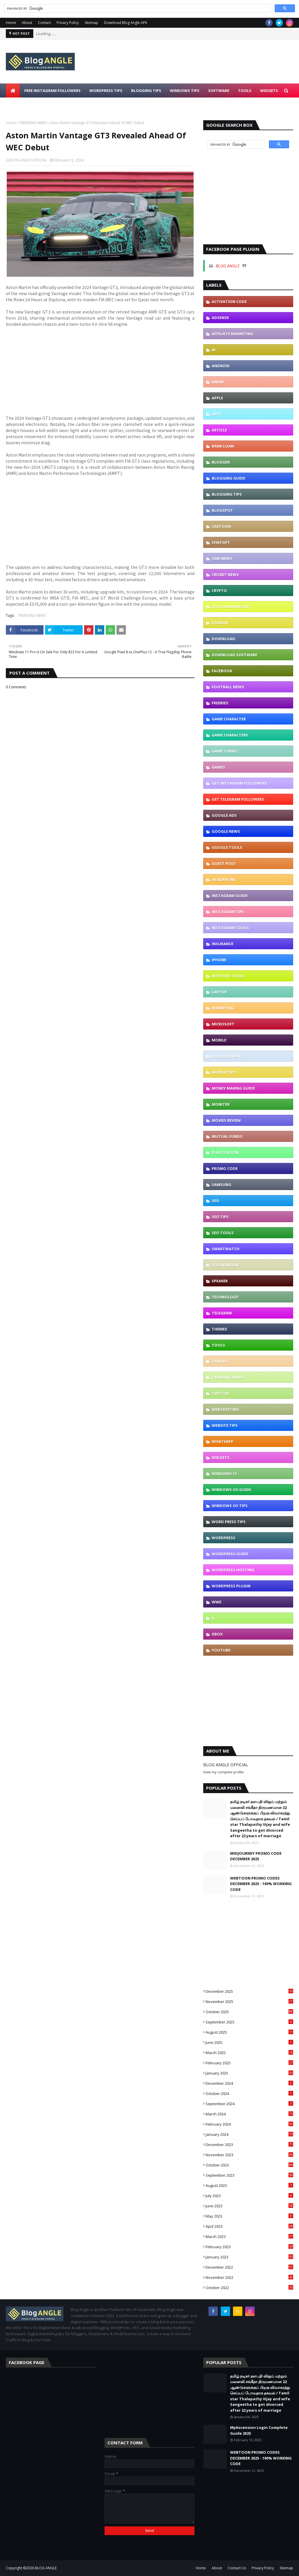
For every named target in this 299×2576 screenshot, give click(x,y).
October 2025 (249, 2011)
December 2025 (249, 1991)
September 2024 (249, 2103)
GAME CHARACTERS (230, 735)
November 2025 (249, 2001)
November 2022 (249, 2277)
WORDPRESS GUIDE (230, 1553)
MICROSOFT (223, 1024)
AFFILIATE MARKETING (232, 333)
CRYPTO (219, 590)
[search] (137, 8)
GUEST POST (224, 863)
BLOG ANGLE (227, 266)
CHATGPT (221, 542)
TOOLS (218, 1345)
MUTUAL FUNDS (227, 1136)
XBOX (217, 1634)
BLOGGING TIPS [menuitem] (146, 90)
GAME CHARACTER (229, 719)
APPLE (217, 397)
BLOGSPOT (222, 510)
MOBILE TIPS (224, 1072)
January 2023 (249, 2257)
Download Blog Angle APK (125, 22)
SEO (215, 1200)
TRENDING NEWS (32, 122)
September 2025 (249, 2022)
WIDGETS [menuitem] (269, 90)
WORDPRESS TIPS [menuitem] (105, 90)
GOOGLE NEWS (226, 831)
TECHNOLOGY (225, 1297)
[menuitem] (13, 90)
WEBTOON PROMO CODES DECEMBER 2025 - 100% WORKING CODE (261, 1883)
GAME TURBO (224, 751)
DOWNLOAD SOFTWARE (234, 654)
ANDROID (221, 365)
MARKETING (223, 1008)
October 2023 (249, 2165)
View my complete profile (223, 1772)
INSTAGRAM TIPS (228, 911)
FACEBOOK (222, 670)
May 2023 (249, 2216)
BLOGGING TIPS (227, 494)
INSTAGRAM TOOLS (230, 927)
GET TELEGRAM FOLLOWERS (238, 799)
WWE (216, 1602)
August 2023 (249, 2185)
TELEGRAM (222, 1313)
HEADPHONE (224, 879)
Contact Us (237, 2567)
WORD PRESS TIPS (229, 1521)
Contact (44, 22)
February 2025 (249, 2062)
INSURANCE (222, 943)
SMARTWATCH (225, 1248)
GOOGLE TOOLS (227, 847)
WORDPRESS (223, 1537)
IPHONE (219, 959)
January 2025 (249, 2073)
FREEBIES (220, 703)
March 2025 (249, 2052)
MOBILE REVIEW (226, 1056)
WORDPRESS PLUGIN (231, 1586)
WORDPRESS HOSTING (233, 1569)
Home (11, 22)
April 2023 (249, 2226)
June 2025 (249, 2042)
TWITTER (220, 1393)
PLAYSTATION (225, 1152)
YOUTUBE (221, 1650)
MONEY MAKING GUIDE (233, 1088)
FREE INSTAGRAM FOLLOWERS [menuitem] (52, 90)
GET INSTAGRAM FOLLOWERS (239, 783)
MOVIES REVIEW (226, 1120)
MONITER (221, 1104)
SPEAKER (220, 1280)
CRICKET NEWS (225, 574)
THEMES (219, 1329)
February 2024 (249, 2124)
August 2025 (249, 2032)
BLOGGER (221, 462)
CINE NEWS (222, 558)
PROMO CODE (225, 1168)
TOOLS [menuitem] (244, 90)
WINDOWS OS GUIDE (231, 1489)
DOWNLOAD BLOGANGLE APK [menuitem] (38, 104)
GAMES (218, 767)
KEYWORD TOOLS (228, 975)
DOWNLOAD (223, 638)
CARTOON (221, 526)
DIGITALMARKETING (231, 606)
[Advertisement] (100, 374)
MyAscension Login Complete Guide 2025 (259, 2430)
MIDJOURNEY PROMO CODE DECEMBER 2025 (255, 1856)
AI (213, 349)
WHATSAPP (222, 1441)
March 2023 (249, 2236)
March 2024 (249, 2114)
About (27, 22)
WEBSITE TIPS (225, 1425)
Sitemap (91, 22)
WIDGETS (221, 1457)
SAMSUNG (221, 1184)
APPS (216, 414)
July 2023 (249, 2195)
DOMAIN (220, 622)
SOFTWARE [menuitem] (218, 90)
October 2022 (249, 2287)
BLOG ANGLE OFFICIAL (28, 160)
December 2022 (249, 2267)
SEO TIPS (220, 1216)
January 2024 (249, 2134)
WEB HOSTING (225, 1409)
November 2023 (249, 2154)
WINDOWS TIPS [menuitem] (184, 90)
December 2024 (249, 2083)
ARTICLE (219, 430)
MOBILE (219, 1040)
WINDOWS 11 (224, 1473)
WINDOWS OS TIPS (230, 1505)
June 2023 (249, 2206)
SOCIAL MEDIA (225, 1264)
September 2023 (249, 2175)
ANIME (218, 381)
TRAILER (219, 1361)
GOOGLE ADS (224, 815)
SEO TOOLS (223, 1232)
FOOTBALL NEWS (228, 686)
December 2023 (249, 2144)
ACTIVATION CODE (229, 301)
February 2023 (249, 2246)
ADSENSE (220, 317)
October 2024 (249, 2093)
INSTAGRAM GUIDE (230, 895)
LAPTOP (219, 991)
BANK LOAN (223, 446)
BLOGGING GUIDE (228, 478)
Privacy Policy (68, 22)
